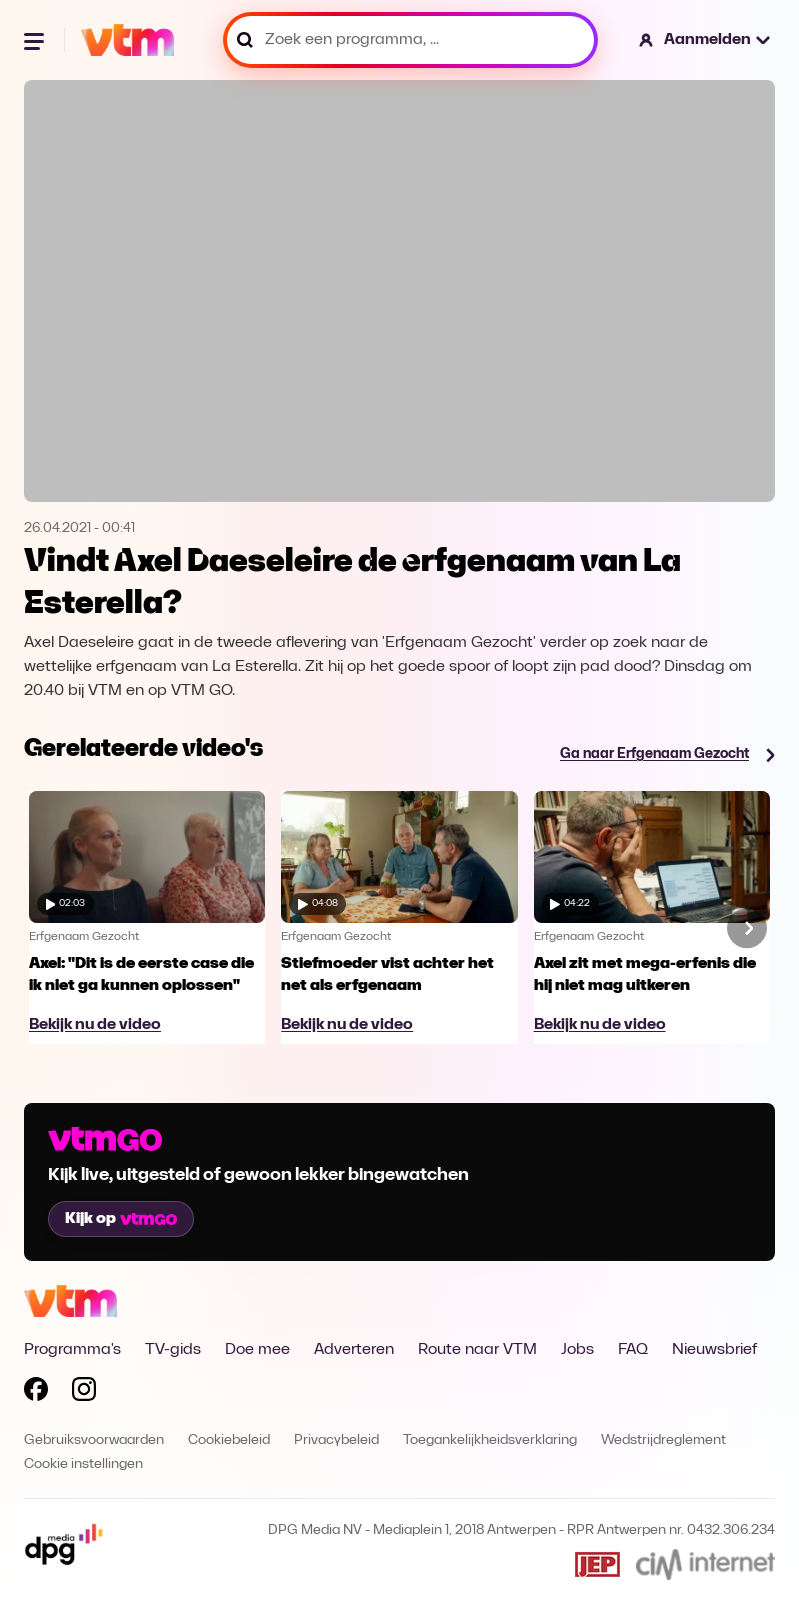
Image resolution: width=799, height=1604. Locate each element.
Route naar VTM (477, 1350)
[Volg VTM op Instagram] (84, 1393)
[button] (705, 40)
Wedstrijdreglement (663, 1440)
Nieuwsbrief (714, 1350)
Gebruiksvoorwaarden (94, 1440)
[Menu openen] (36, 40)
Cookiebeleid (229, 1440)
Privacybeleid (336, 1440)
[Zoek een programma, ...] (410, 40)
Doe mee (257, 1350)
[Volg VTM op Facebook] (36, 1393)
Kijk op (121, 1219)
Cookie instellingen (83, 1464)
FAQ (633, 1350)
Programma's (72, 1350)
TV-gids (173, 1350)
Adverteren (354, 1350)
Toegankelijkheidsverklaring (490, 1440)
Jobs (577, 1350)
